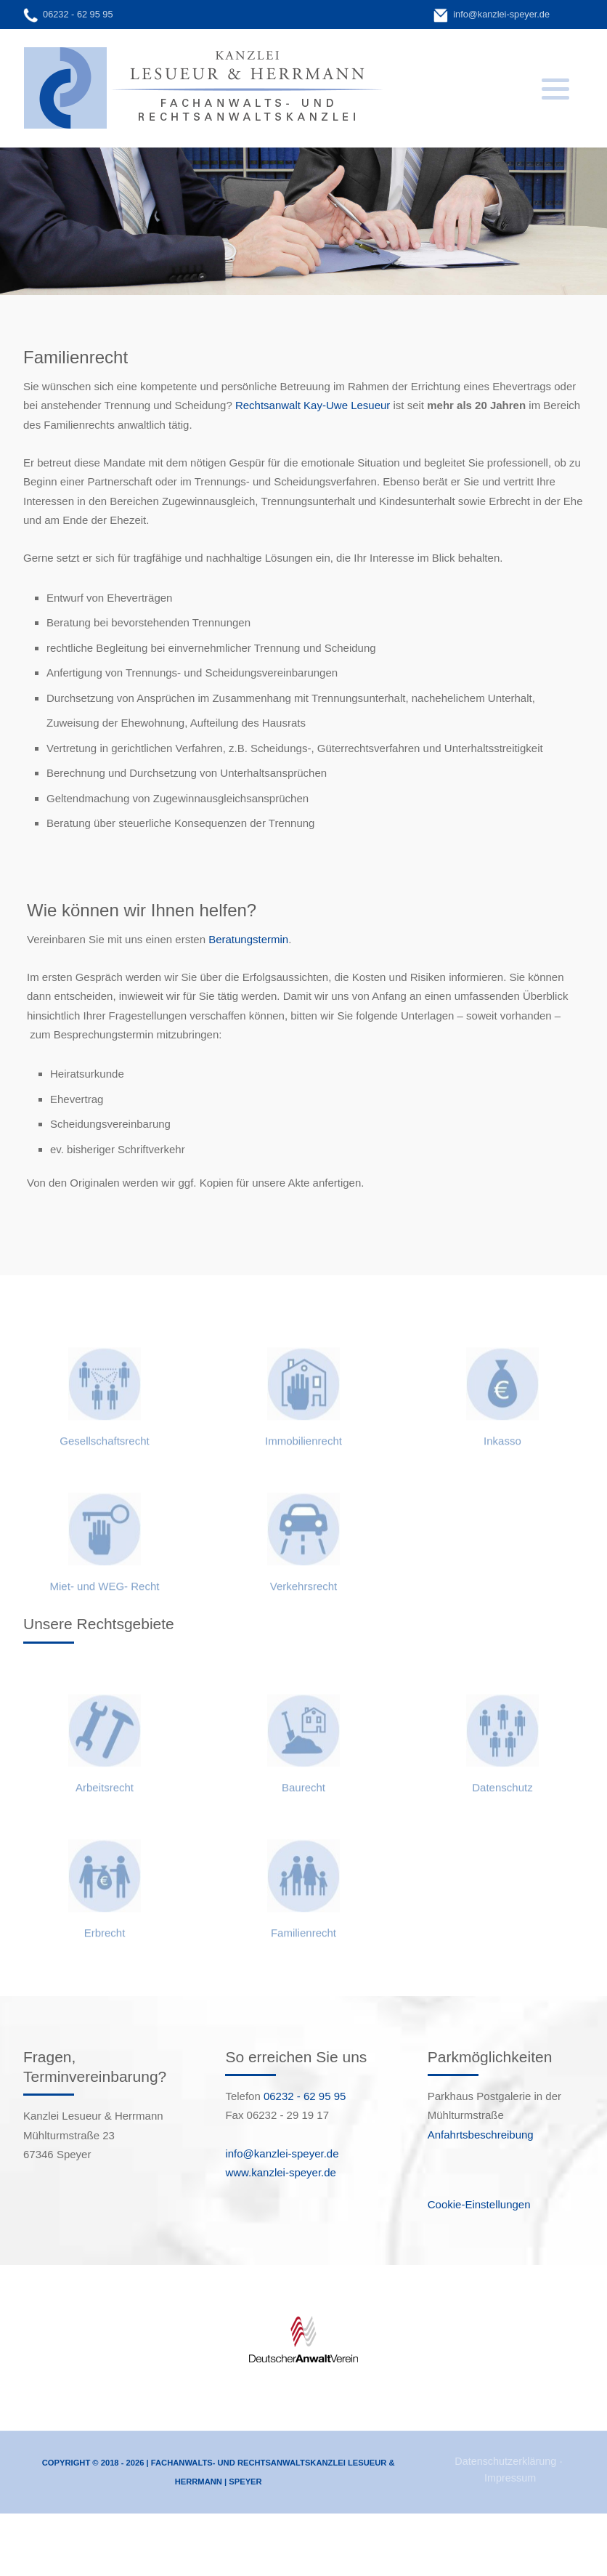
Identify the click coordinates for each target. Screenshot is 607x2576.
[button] (555, 89)
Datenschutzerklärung (505, 2461)
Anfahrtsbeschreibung (481, 2134)
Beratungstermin (248, 939)
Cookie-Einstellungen (479, 2204)
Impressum (510, 2478)
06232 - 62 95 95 (78, 14)
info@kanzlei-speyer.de (501, 14)
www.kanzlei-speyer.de (280, 2172)
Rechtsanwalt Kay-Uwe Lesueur (312, 405)
